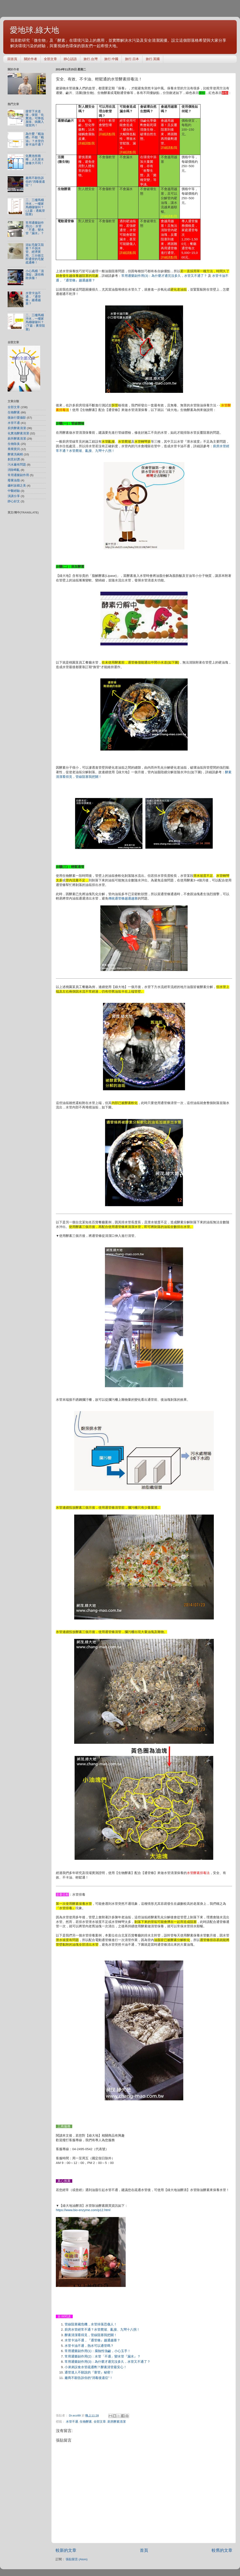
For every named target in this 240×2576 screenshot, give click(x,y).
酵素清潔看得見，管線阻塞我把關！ (91, 2335)
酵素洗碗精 (15, 454)
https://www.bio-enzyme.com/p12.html (83, 2210)
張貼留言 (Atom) (76, 2559)
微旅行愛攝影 (17, 417)
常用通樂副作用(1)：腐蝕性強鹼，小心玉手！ (98, 2351)
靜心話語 (70, 59)
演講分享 (14, 496)
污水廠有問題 (17, 464)
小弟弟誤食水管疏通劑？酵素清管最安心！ (96, 2367)
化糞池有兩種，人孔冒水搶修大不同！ (35, 159)
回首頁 (12, 59)
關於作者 (30, 59)
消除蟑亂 (14, 470)
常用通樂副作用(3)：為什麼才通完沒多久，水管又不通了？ (164, 275)
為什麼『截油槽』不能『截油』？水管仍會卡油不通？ (35, 139)
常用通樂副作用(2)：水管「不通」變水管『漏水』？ (103, 2356)
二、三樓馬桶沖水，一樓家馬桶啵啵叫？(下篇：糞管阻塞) (35, 322)
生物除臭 (14, 444)
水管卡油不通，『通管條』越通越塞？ (92, 2340)
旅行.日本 (132, 59)
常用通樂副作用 (18, 475)
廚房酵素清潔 (116, 2421)
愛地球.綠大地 (34, 30)
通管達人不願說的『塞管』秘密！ (89, 2372)
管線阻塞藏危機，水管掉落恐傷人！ (91, 2324)
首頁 (144, 2550)
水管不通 (72, 2421)
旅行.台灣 (91, 59)
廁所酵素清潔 (17, 438)
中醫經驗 (14, 490)
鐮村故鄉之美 (17, 485)
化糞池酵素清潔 (18, 433)
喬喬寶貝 (14, 449)
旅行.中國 (111, 59)
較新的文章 (66, 2550)
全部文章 (50, 59)
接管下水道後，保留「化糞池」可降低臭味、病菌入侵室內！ (35, 118)
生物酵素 (86, 2421)
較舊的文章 (222, 2550)
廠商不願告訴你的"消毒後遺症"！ (89, 2378)
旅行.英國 (153, 59)
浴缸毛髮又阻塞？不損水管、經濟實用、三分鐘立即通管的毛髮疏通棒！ (35, 253)
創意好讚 (14, 459)
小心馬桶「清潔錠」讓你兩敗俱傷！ (35, 274)
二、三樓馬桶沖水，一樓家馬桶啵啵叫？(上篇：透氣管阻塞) (35, 207)
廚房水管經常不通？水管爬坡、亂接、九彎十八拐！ (102, 2329)
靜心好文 (14, 501)
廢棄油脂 (14, 480)
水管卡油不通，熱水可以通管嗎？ (89, 2345)
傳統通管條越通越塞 (123, 898)
